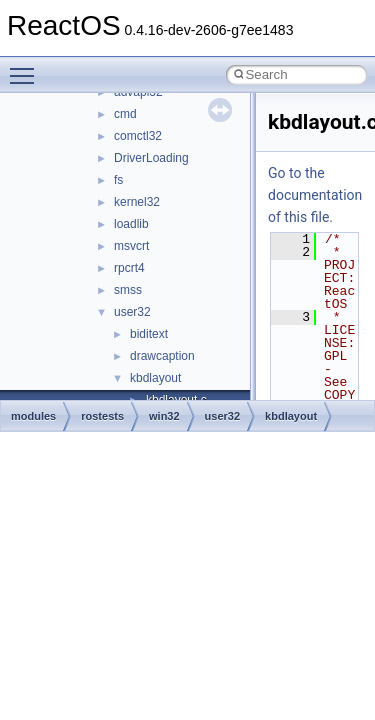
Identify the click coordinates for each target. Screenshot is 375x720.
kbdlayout (155, 378)
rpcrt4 (129, 268)
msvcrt (131, 246)
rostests (102, 416)
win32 (164, 416)
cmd (125, 114)
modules (33, 416)
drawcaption (162, 356)
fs (118, 180)
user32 (132, 312)
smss (128, 290)
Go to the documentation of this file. (315, 195)
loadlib (131, 224)
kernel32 (137, 202)
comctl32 (138, 136)
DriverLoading (151, 158)
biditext (149, 334)
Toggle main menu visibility (27, 67)
